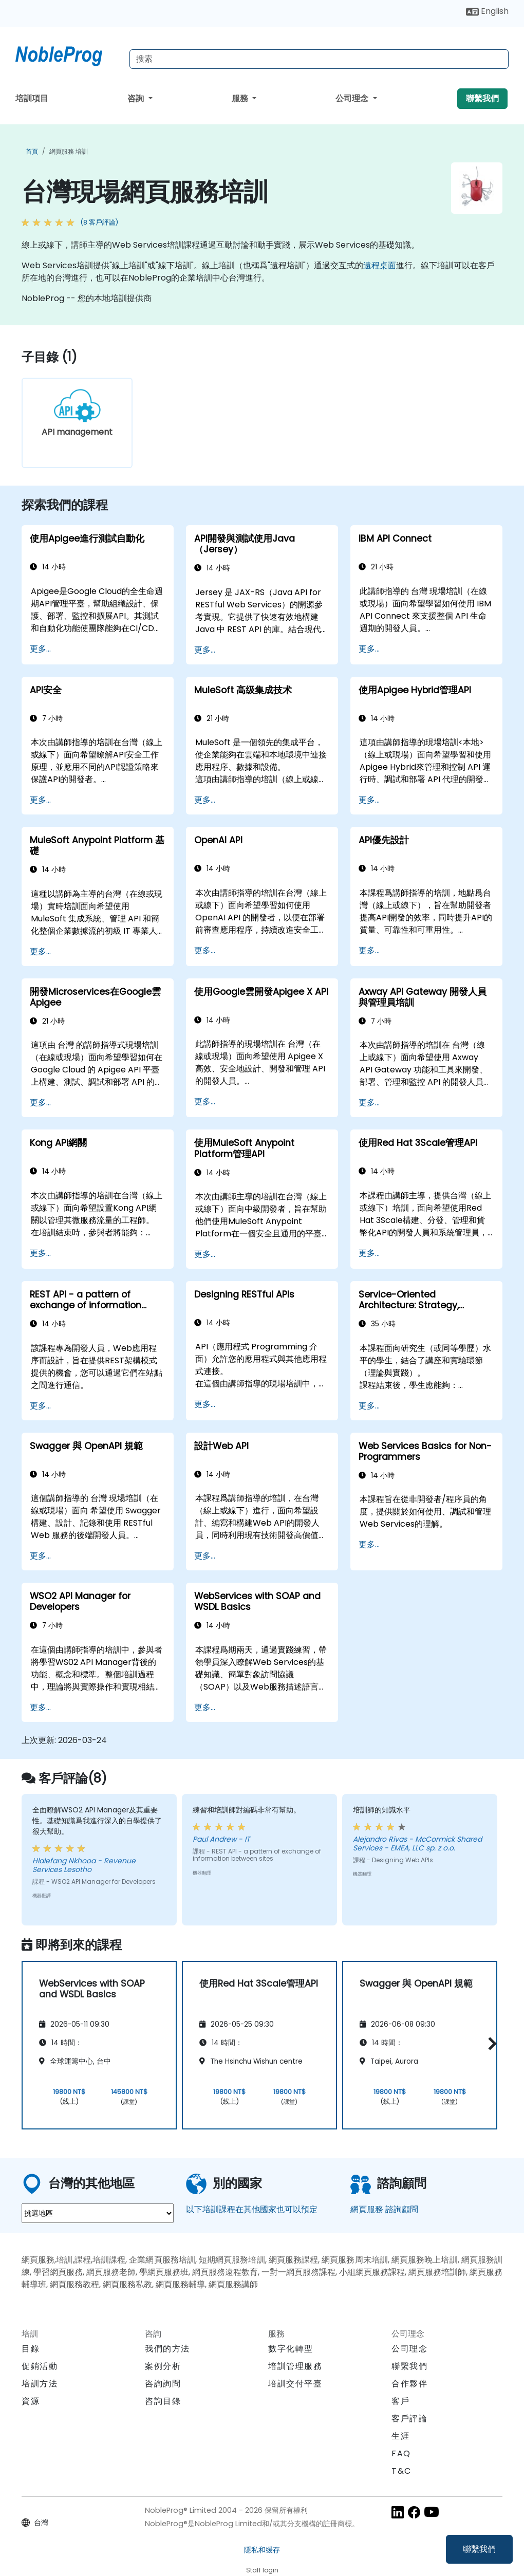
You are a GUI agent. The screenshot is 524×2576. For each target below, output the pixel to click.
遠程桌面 (379, 265)
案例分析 (163, 2366)
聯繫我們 (479, 2549)
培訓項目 (31, 98)
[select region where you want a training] (98, 2213)
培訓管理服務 (295, 2366)
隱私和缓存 (262, 2550)
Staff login (262, 2570)
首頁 (32, 151)
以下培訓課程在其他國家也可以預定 (251, 2209)
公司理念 (352, 98)
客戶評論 (409, 2418)
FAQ (401, 2453)
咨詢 (136, 98)
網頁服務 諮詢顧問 (384, 2209)
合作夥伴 (409, 2383)
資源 (31, 2401)
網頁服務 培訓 (68, 151)
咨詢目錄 (163, 2401)
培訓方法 (40, 2383)
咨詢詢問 (163, 2383)
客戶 (400, 2401)
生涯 (400, 2436)
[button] (489, 2043)
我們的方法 (167, 2349)
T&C (401, 2471)
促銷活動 (40, 2366)
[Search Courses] (319, 59)
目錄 (31, 2349)
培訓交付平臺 (295, 2383)
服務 (241, 98)
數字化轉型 (290, 2349)
